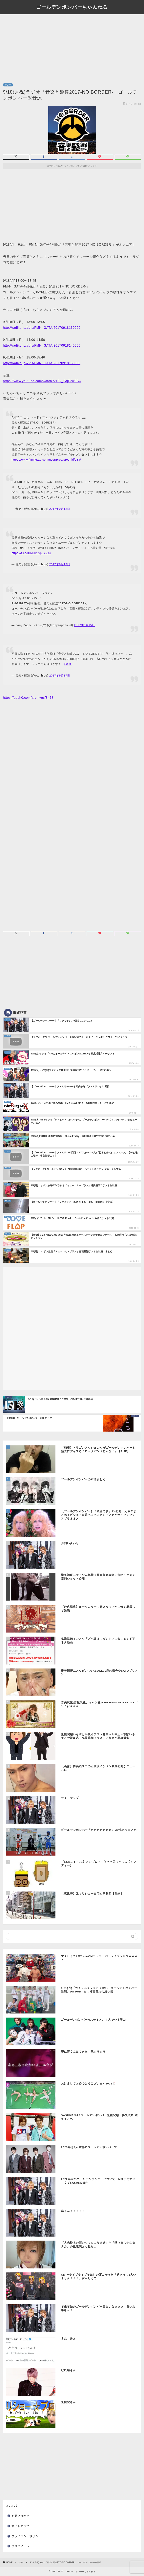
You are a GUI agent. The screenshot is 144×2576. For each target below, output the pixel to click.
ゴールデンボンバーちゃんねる (72, 7)
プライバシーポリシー (26, 2536)
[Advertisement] (72, 46)
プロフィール (20, 2546)
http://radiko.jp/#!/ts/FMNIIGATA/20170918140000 (41, 345)
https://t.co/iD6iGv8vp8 (27, 553)
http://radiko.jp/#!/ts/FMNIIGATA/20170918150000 (41, 363)
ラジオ (8, 85)
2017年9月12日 (59, 508)
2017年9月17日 (59, 675)
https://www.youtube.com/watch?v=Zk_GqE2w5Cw (42, 381)
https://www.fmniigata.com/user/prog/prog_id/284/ (46, 459)
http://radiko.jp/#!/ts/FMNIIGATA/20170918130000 (41, 327)
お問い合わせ (20, 2516)
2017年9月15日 (84, 625)
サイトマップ (20, 2526)
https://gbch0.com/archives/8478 (28, 697)
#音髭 (47, 553)
